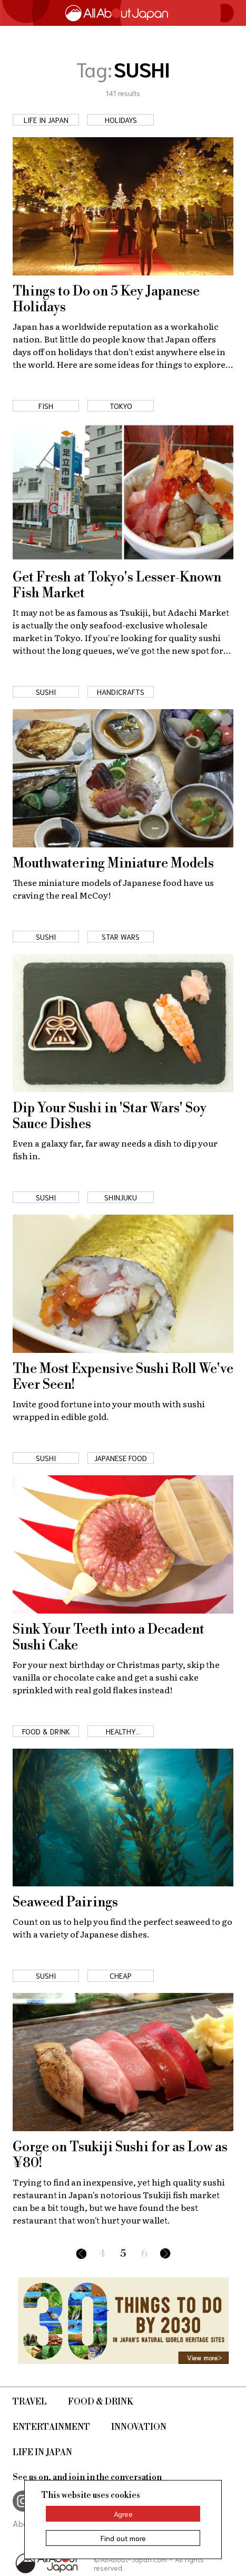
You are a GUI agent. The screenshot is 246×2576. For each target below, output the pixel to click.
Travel (30, 2402)
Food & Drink (100, 2402)
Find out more (123, 2538)
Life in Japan (42, 2452)
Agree (123, 2513)
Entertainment (51, 2427)
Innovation (138, 2427)
